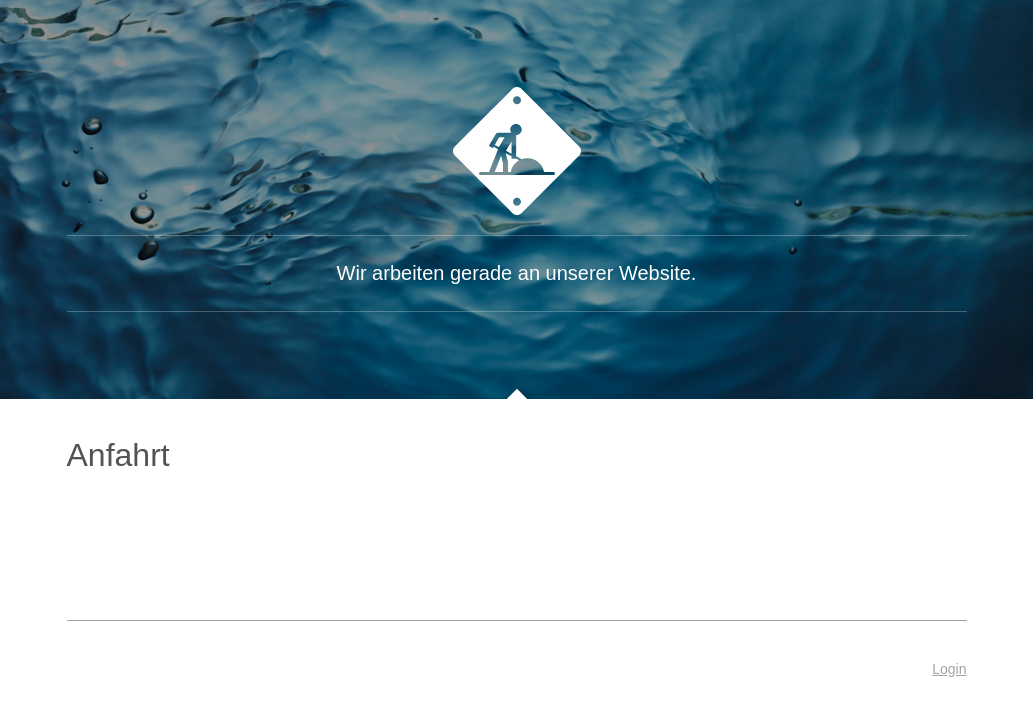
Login (949, 669)
